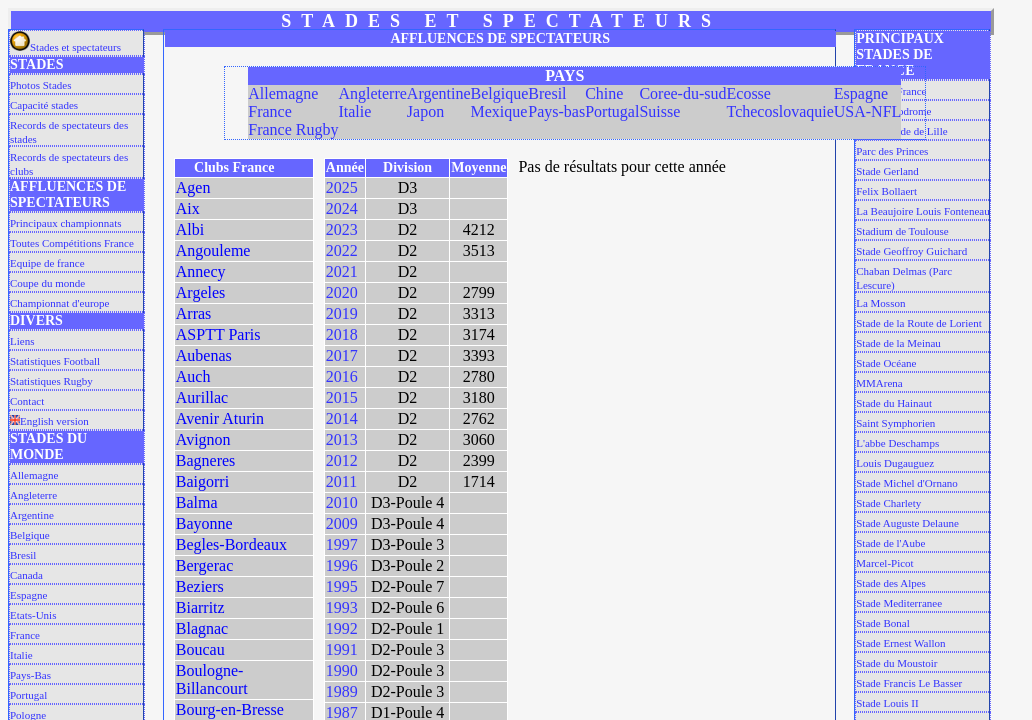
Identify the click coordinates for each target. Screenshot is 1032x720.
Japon (425, 111)
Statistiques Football (55, 361)
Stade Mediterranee (899, 603)
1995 (342, 586)
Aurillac (202, 397)
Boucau (200, 649)
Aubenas (204, 355)
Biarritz (200, 607)
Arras (194, 313)
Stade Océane (886, 363)
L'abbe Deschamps (897, 443)
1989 (342, 691)
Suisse (659, 111)
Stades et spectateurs (65, 47)
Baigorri (202, 481)
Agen (193, 187)
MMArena (879, 383)
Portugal (28, 695)
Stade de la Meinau (898, 343)
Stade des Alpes (891, 583)
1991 (342, 649)
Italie (21, 655)
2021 (342, 271)
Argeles (200, 292)
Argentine (32, 515)
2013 (342, 439)
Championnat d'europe (59, 303)
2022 (342, 250)
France (25, 635)
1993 (342, 607)
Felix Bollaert (886, 191)
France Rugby (293, 129)
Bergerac (204, 565)
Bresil (23, 555)
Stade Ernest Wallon (900, 643)
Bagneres (206, 460)
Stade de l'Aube (890, 543)
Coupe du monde (47, 283)
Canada (26, 575)
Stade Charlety (888, 503)
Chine (604, 93)
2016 (342, 376)
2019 (342, 313)
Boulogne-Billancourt (212, 679)
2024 (342, 208)
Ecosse (749, 93)
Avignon (203, 439)
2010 (342, 502)
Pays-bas (556, 111)
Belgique (30, 535)
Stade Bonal (882, 623)
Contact (27, 401)
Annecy (201, 271)
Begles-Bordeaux (231, 544)
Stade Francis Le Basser (909, 683)
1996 (342, 565)
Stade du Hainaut (894, 403)
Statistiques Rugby (51, 381)
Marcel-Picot (884, 563)
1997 (342, 544)
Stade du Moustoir (896, 663)
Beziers (200, 586)
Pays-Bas (30, 675)
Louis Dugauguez (895, 463)
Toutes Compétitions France (72, 243)
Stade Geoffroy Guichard (911, 251)
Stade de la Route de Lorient (919, 323)
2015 (342, 397)
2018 (342, 334)
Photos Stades (40, 85)
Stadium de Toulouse (902, 231)
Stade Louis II (887, 703)
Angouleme (213, 250)
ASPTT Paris (218, 334)
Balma (197, 502)
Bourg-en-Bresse (230, 709)
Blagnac (202, 628)
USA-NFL (868, 111)
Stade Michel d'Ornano (907, 483)
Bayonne (204, 523)
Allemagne (34, 475)
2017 (342, 355)
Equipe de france (47, 263)
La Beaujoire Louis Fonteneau (923, 211)
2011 (341, 481)
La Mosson (880, 303)
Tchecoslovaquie (780, 111)
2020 (342, 292)
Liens (22, 341)
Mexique (499, 111)
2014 (342, 418)
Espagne (28, 595)
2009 (342, 523)
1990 (342, 670)
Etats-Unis (33, 615)
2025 (342, 187)
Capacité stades (44, 105)
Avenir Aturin (220, 418)
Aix (188, 208)
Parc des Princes (892, 151)
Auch (193, 376)
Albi (190, 229)
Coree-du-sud (682, 93)
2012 (342, 460)
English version (49, 421)
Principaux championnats (66, 223)
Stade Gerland (887, 171)
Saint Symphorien (895, 423)
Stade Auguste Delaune (907, 523)
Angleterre (33, 495)
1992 (342, 628)
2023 (342, 229)
